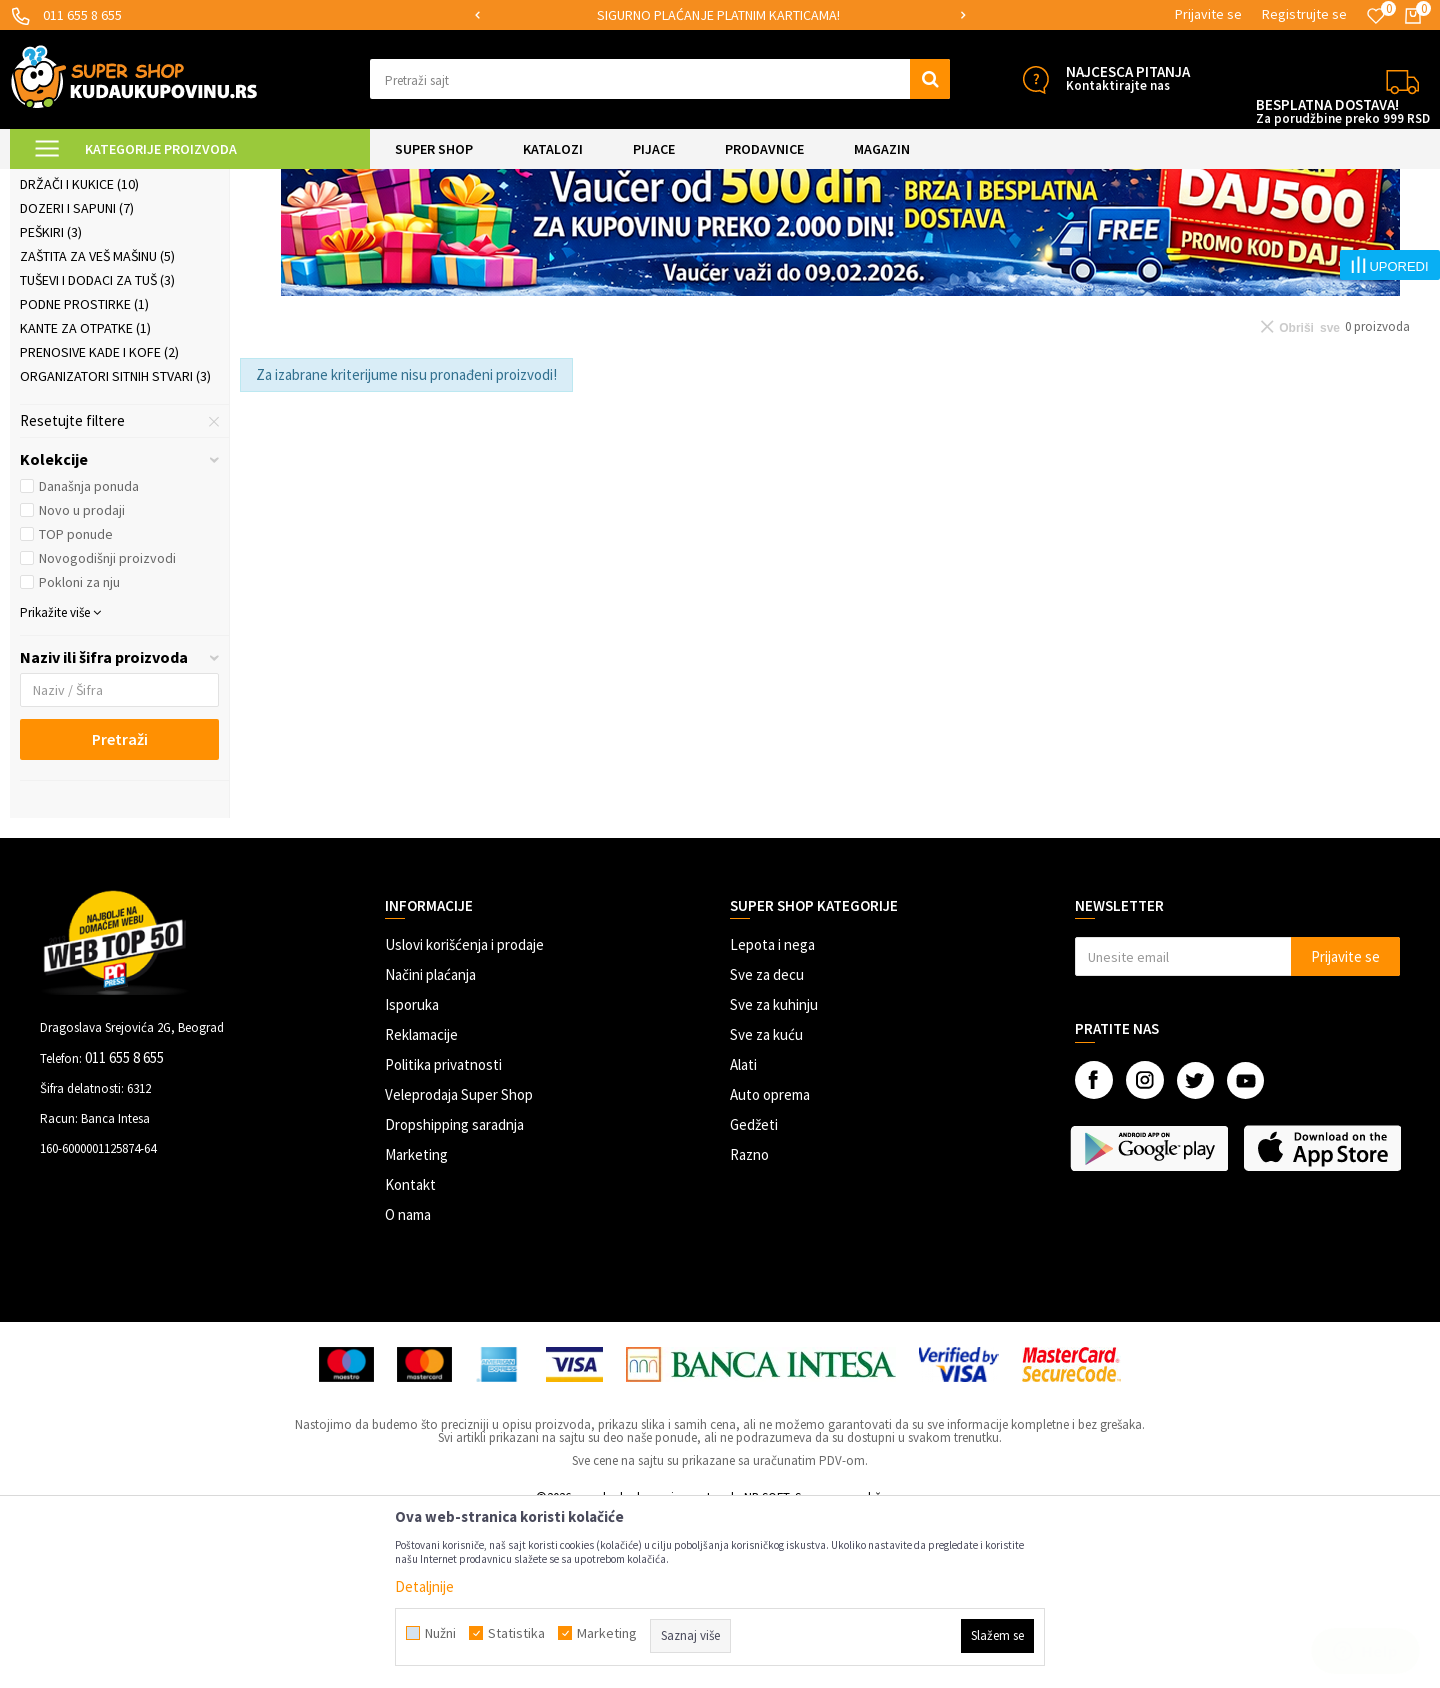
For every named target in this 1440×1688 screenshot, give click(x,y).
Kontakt (410, 1353)
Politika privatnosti (443, 1233)
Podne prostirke (84, 473)
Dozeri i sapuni (77, 377)
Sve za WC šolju (81, 305)
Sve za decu (767, 1143)
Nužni (440, 1633)
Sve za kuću (766, 1203)
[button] (660, 79)
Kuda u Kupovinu (56, 181)
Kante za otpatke (85, 497)
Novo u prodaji (82, 679)
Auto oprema (770, 1263)
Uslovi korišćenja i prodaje (464, 1113)
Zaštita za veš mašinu (97, 425)
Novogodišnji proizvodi (107, 727)
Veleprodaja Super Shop (459, 1263)
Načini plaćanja (430, 1143)
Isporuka (412, 1173)
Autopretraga (979, 231)
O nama (408, 1383)
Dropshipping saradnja (454, 1293)
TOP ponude (76, 703)
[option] (720, 15)
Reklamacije (421, 1203)
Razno (749, 1323)
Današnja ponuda (89, 655)
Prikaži (1221, 231)
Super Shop (148, 181)
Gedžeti (754, 1293)
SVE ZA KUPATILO (241, 181)
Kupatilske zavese (87, 281)
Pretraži (120, 908)
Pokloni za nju (79, 751)
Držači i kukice (79, 353)
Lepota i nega (772, 1113)
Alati (743, 1233)
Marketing (416, 1323)
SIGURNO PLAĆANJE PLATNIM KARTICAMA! (718, 15)
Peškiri (51, 401)
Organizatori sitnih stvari (115, 545)
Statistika (516, 1633)
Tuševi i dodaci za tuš (97, 449)
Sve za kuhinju (774, 1173)
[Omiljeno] (1376, 16)
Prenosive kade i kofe (99, 521)
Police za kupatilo (89, 329)
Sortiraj (1064, 231)
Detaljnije (424, 1586)
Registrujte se (1304, 14)
